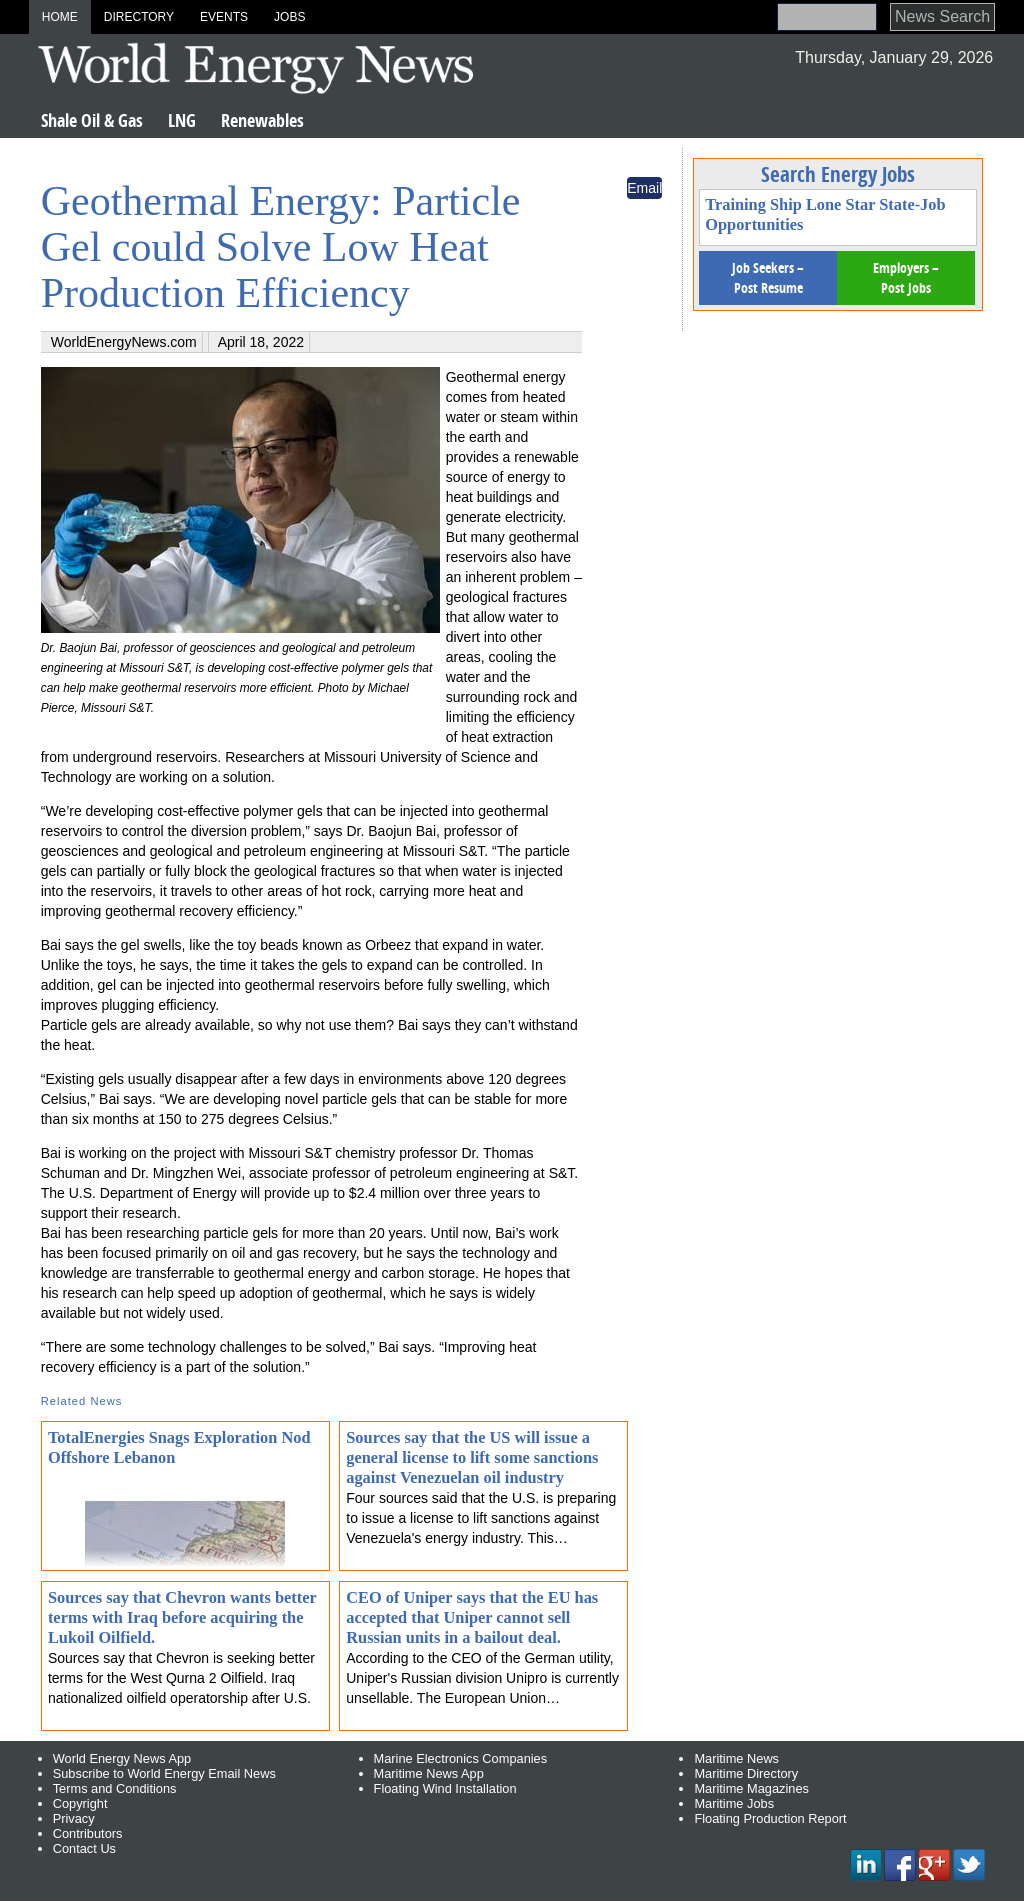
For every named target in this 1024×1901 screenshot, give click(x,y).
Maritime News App (429, 1773)
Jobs (289, 17)
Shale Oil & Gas (92, 120)
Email (644, 188)
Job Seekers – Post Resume (768, 277)
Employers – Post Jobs (906, 277)
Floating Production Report (770, 1818)
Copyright (80, 1803)
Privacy (74, 1818)
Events (224, 17)
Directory (139, 17)
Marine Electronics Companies (461, 1758)
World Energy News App (122, 1758)
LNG (182, 120)
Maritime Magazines (751, 1788)
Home (60, 17)
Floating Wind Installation (445, 1788)
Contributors (88, 1833)
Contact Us (84, 1848)
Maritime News (736, 1758)
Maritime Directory (746, 1773)
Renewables (262, 120)
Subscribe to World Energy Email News (164, 1773)
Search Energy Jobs (838, 174)
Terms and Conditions (115, 1788)
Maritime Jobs (734, 1803)
